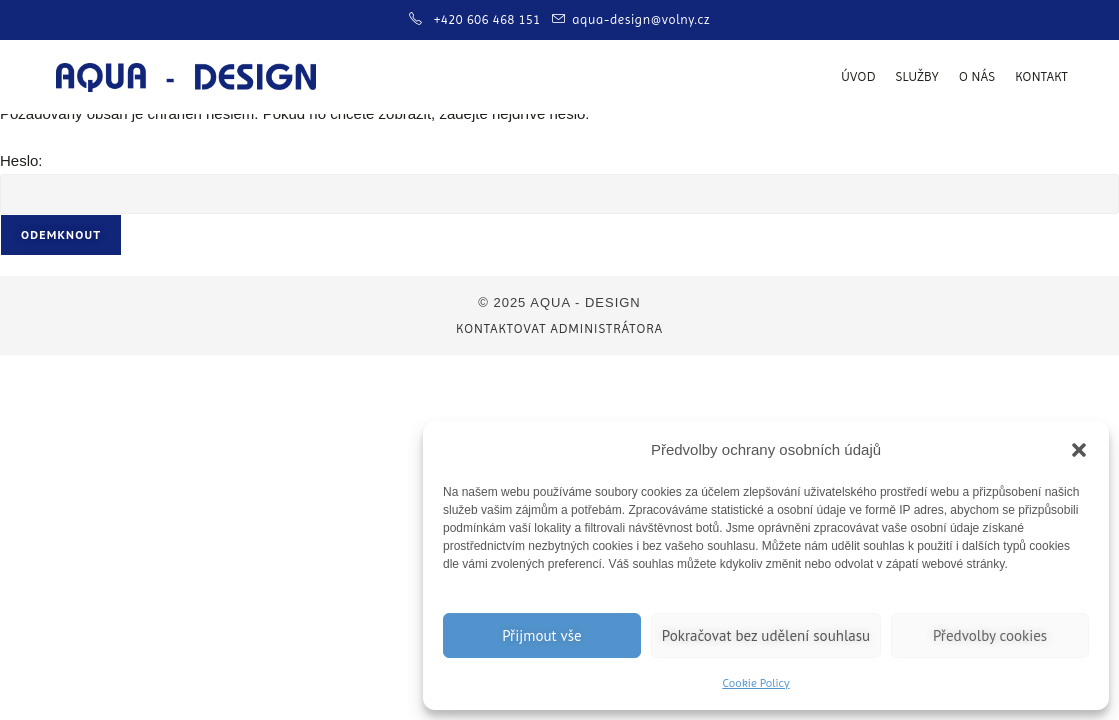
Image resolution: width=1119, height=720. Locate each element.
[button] (1079, 450)
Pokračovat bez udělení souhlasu (766, 635)
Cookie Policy (755, 683)
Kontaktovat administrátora (559, 328)
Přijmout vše (541, 635)
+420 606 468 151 (489, 19)
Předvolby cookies (990, 635)
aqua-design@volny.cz (641, 19)
